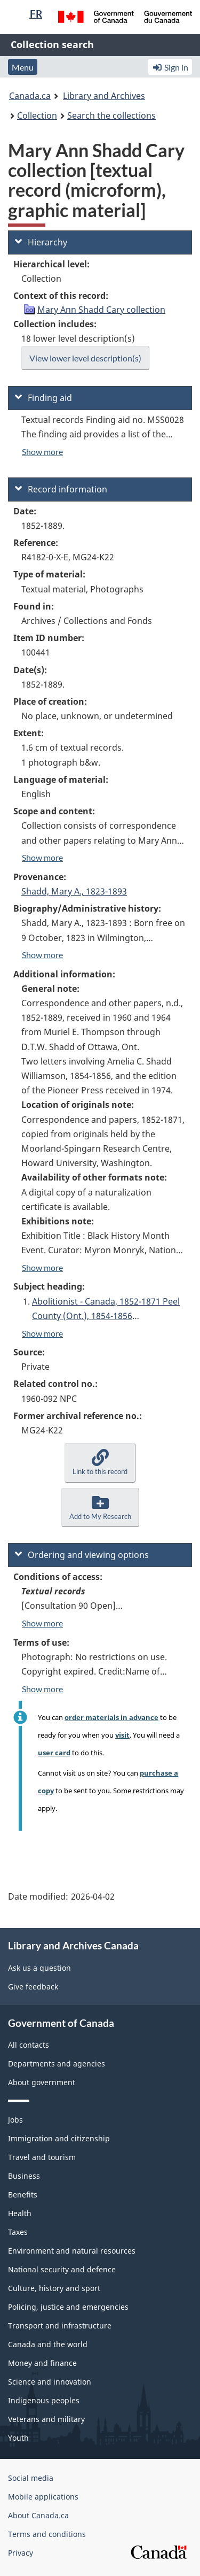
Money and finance (42, 2363)
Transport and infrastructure (59, 2325)
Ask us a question (39, 1968)
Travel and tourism (42, 2157)
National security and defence (62, 2269)
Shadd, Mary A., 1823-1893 (74, 891)
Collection (37, 115)
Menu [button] (23, 67)
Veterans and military (46, 2419)
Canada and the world (47, 2344)
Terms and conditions (47, 2534)
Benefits (22, 2194)
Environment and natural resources (71, 2251)
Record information (61, 489)
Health (19, 2213)
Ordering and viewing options (82, 1555)
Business (24, 2176)
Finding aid (43, 398)
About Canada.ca (38, 2515)
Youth (18, 2438)
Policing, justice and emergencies (68, 2307)
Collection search (52, 44)
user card (54, 1752)
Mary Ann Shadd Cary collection (101, 309)
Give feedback (33, 1986)
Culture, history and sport (54, 2288)
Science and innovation (49, 2382)
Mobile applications (43, 2497)
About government (41, 2082)
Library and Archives (104, 96)
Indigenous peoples (43, 2400)
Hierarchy (41, 242)
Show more (42, 451)
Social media (30, 2478)
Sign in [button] (170, 67)
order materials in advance (111, 1717)
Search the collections (111, 115)
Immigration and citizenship (59, 2138)
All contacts (28, 2045)
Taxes (18, 2232)
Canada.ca (30, 96)
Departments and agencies (56, 2063)
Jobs (15, 2120)
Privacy (20, 2553)
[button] (100, 1462)
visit (122, 1735)
